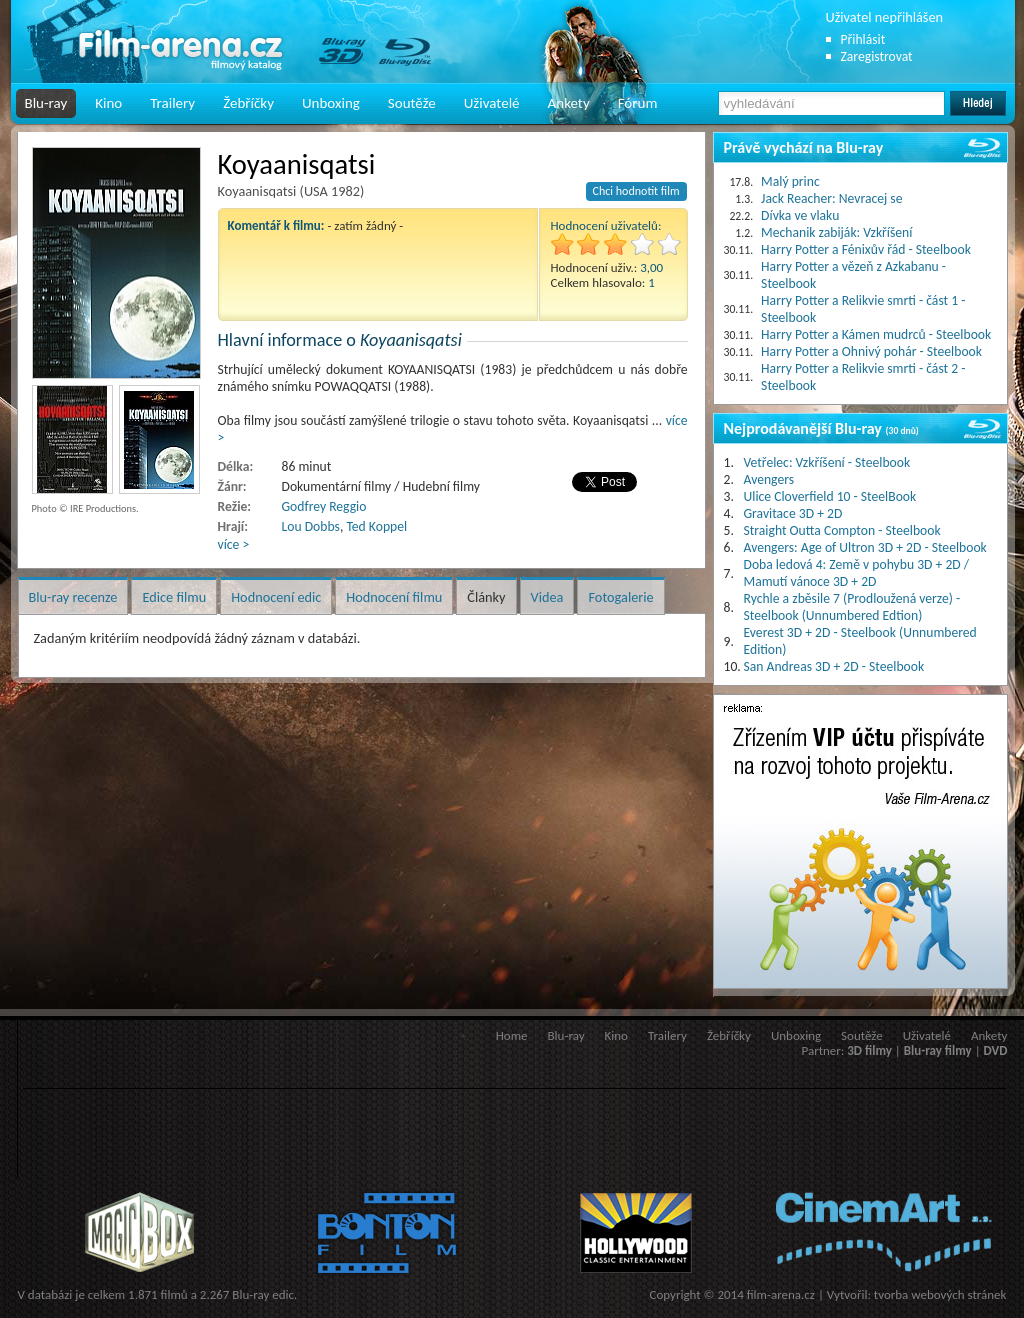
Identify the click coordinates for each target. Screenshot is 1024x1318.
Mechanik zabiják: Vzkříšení (836, 232)
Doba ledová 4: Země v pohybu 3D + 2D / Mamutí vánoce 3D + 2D (857, 573)
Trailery (172, 103)
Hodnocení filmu (394, 597)
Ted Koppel (376, 526)
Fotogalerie (620, 597)
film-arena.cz (781, 1294)
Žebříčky (248, 103)
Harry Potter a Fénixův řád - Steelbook (866, 249)
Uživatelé (492, 103)
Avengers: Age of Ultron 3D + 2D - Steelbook (865, 547)
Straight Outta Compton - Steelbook (842, 530)
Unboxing (331, 103)
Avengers (769, 479)
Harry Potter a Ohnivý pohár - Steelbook (871, 351)
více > (234, 544)
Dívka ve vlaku (800, 215)
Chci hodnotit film (636, 191)
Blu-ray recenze (73, 597)
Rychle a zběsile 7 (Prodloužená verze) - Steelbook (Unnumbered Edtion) (852, 607)
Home (512, 1035)
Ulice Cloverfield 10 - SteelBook (830, 496)
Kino (108, 103)
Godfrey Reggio (324, 506)
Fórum (638, 103)
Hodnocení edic (276, 597)
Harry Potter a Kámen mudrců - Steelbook (876, 334)
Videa (547, 597)
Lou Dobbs (311, 526)
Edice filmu (174, 597)
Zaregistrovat (877, 56)
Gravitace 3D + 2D (793, 513)
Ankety (569, 103)
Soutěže (412, 103)
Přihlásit (863, 39)
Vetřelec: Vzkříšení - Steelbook (827, 462)
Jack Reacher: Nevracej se (831, 198)
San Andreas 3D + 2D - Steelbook (834, 666)
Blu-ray (46, 103)
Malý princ (790, 181)
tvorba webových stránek (940, 1294)
